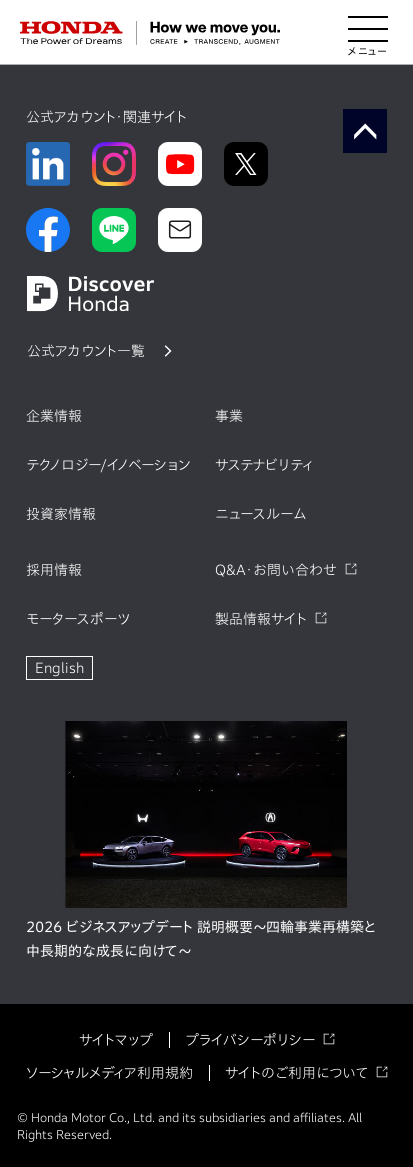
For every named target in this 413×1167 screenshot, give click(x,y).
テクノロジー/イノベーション (108, 465)
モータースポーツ (78, 619)
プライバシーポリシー (250, 1040)
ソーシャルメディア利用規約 (109, 1073)
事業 (229, 416)
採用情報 (54, 570)
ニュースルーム (260, 514)
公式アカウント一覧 (86, 351)
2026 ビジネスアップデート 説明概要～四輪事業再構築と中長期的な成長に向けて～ (201, 939)
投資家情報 (61, 514)
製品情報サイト (261, 619)
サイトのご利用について (296, 1073)
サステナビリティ (264, 465)
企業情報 (54, 416)
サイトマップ (116, 1040)
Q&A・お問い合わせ (276, 570)
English (59, 668)
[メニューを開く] (368, 33)
